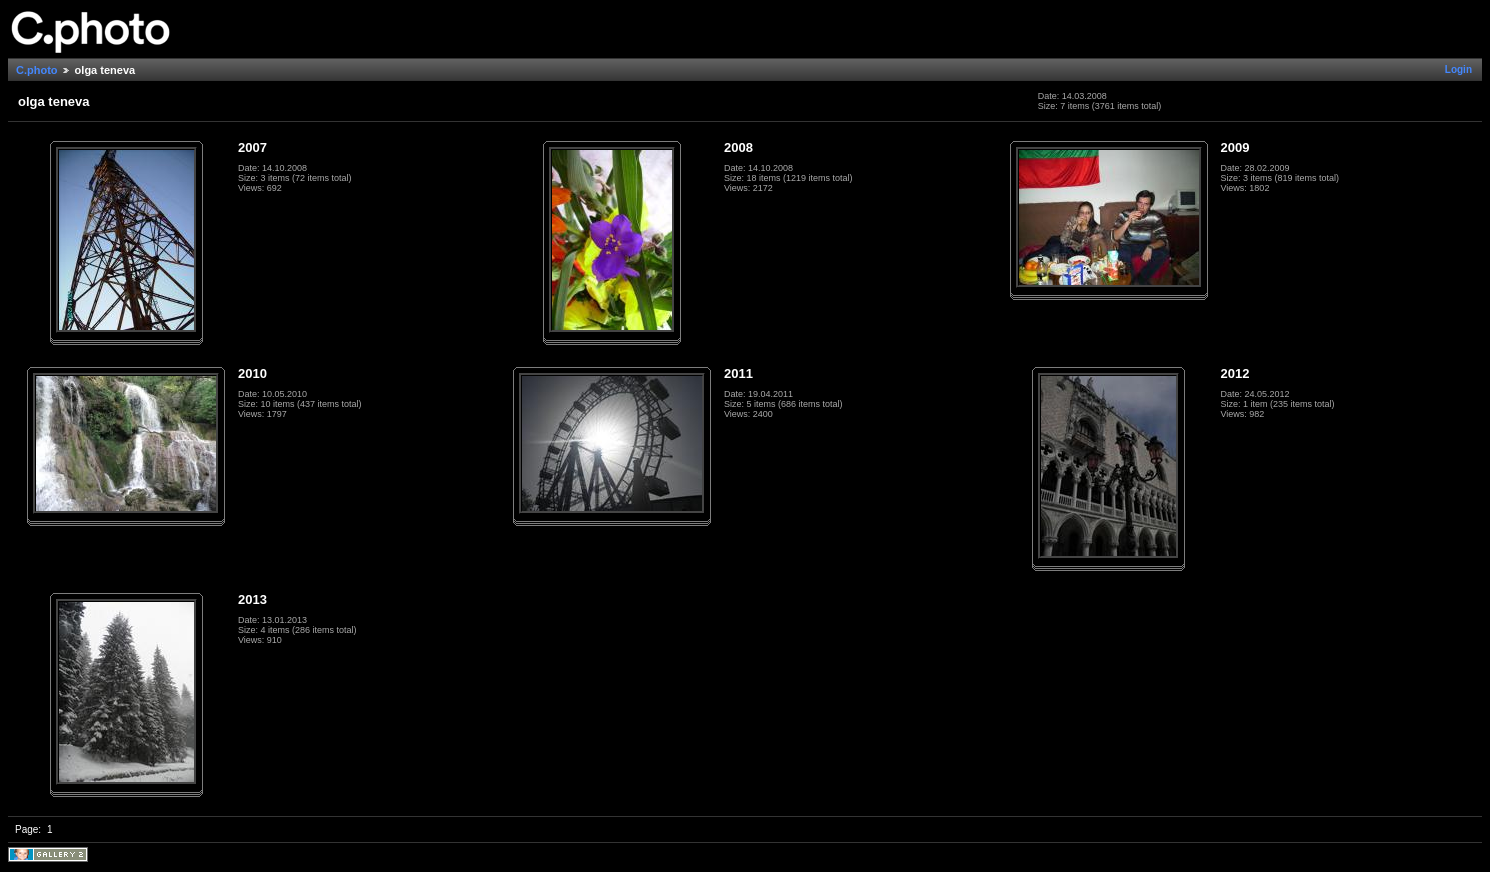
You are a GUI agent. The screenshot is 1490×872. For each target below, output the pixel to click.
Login (1458, 69)
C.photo (37, 70)
